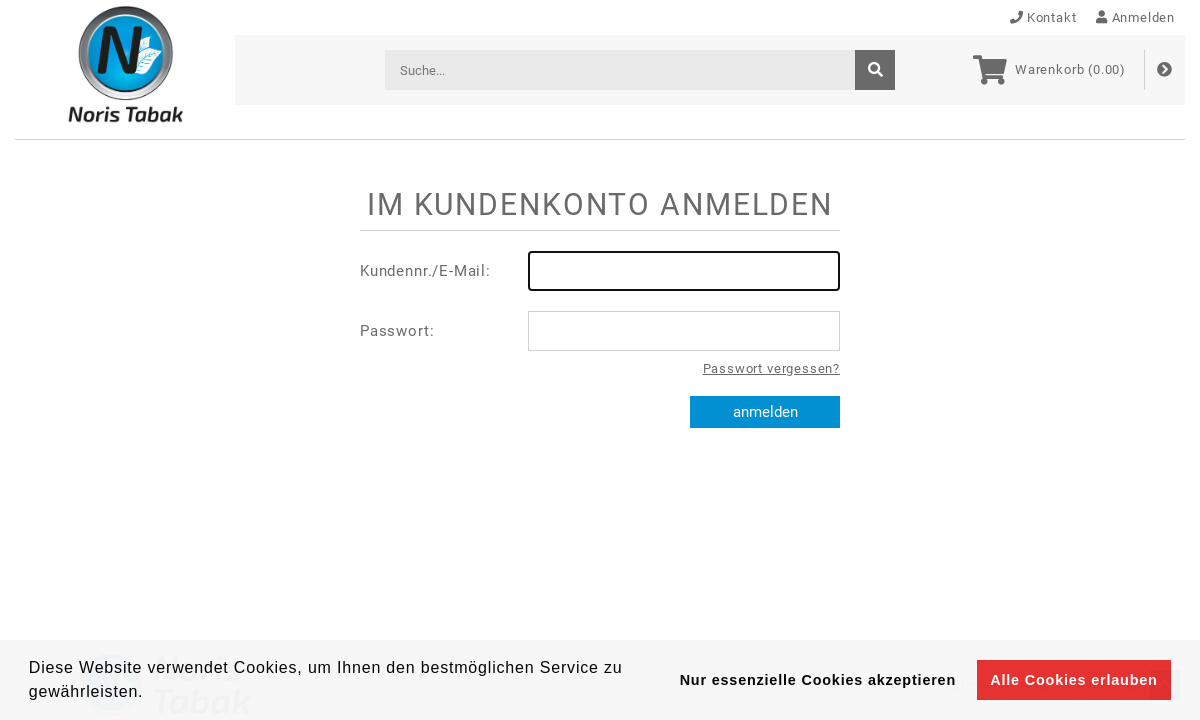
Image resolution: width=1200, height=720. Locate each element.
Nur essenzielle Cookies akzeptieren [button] (818, 680)
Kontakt (1043, 17)
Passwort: (600, 331)
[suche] (875, 70)
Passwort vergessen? (771, 368)
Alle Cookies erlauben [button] (1073, 680)
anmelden (765, 412)
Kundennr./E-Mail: (600, 271)
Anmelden (1135, 17)
